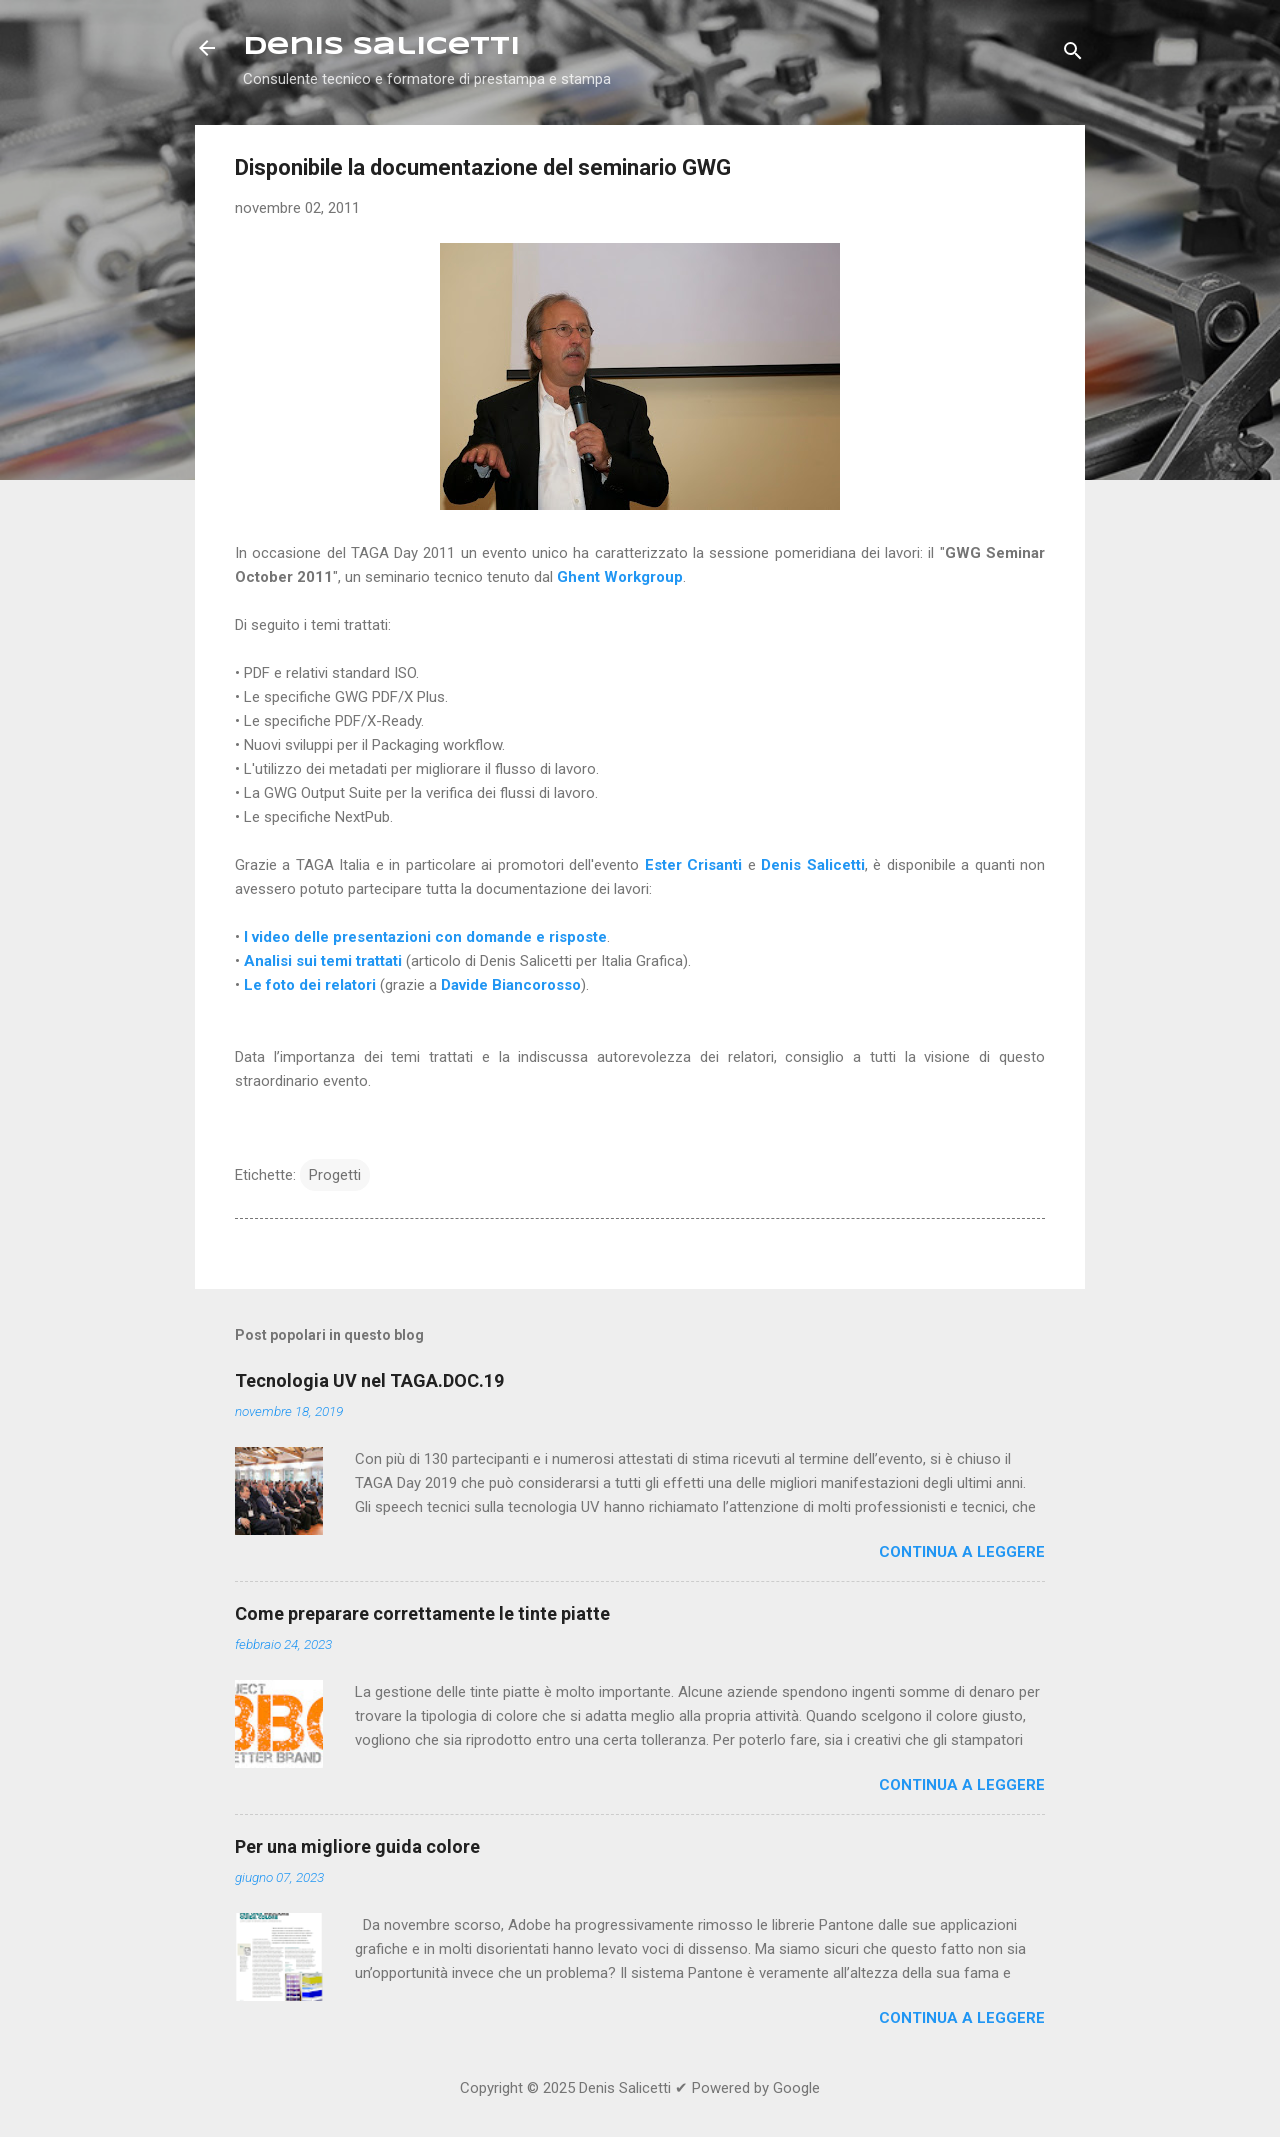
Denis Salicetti (381, 47)
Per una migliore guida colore (357, 1846)
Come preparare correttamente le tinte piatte (422, 1613)
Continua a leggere (962, 1552)
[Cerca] (1073, 54)
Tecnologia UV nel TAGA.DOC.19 (369, 1380)
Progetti (335, 1175)
